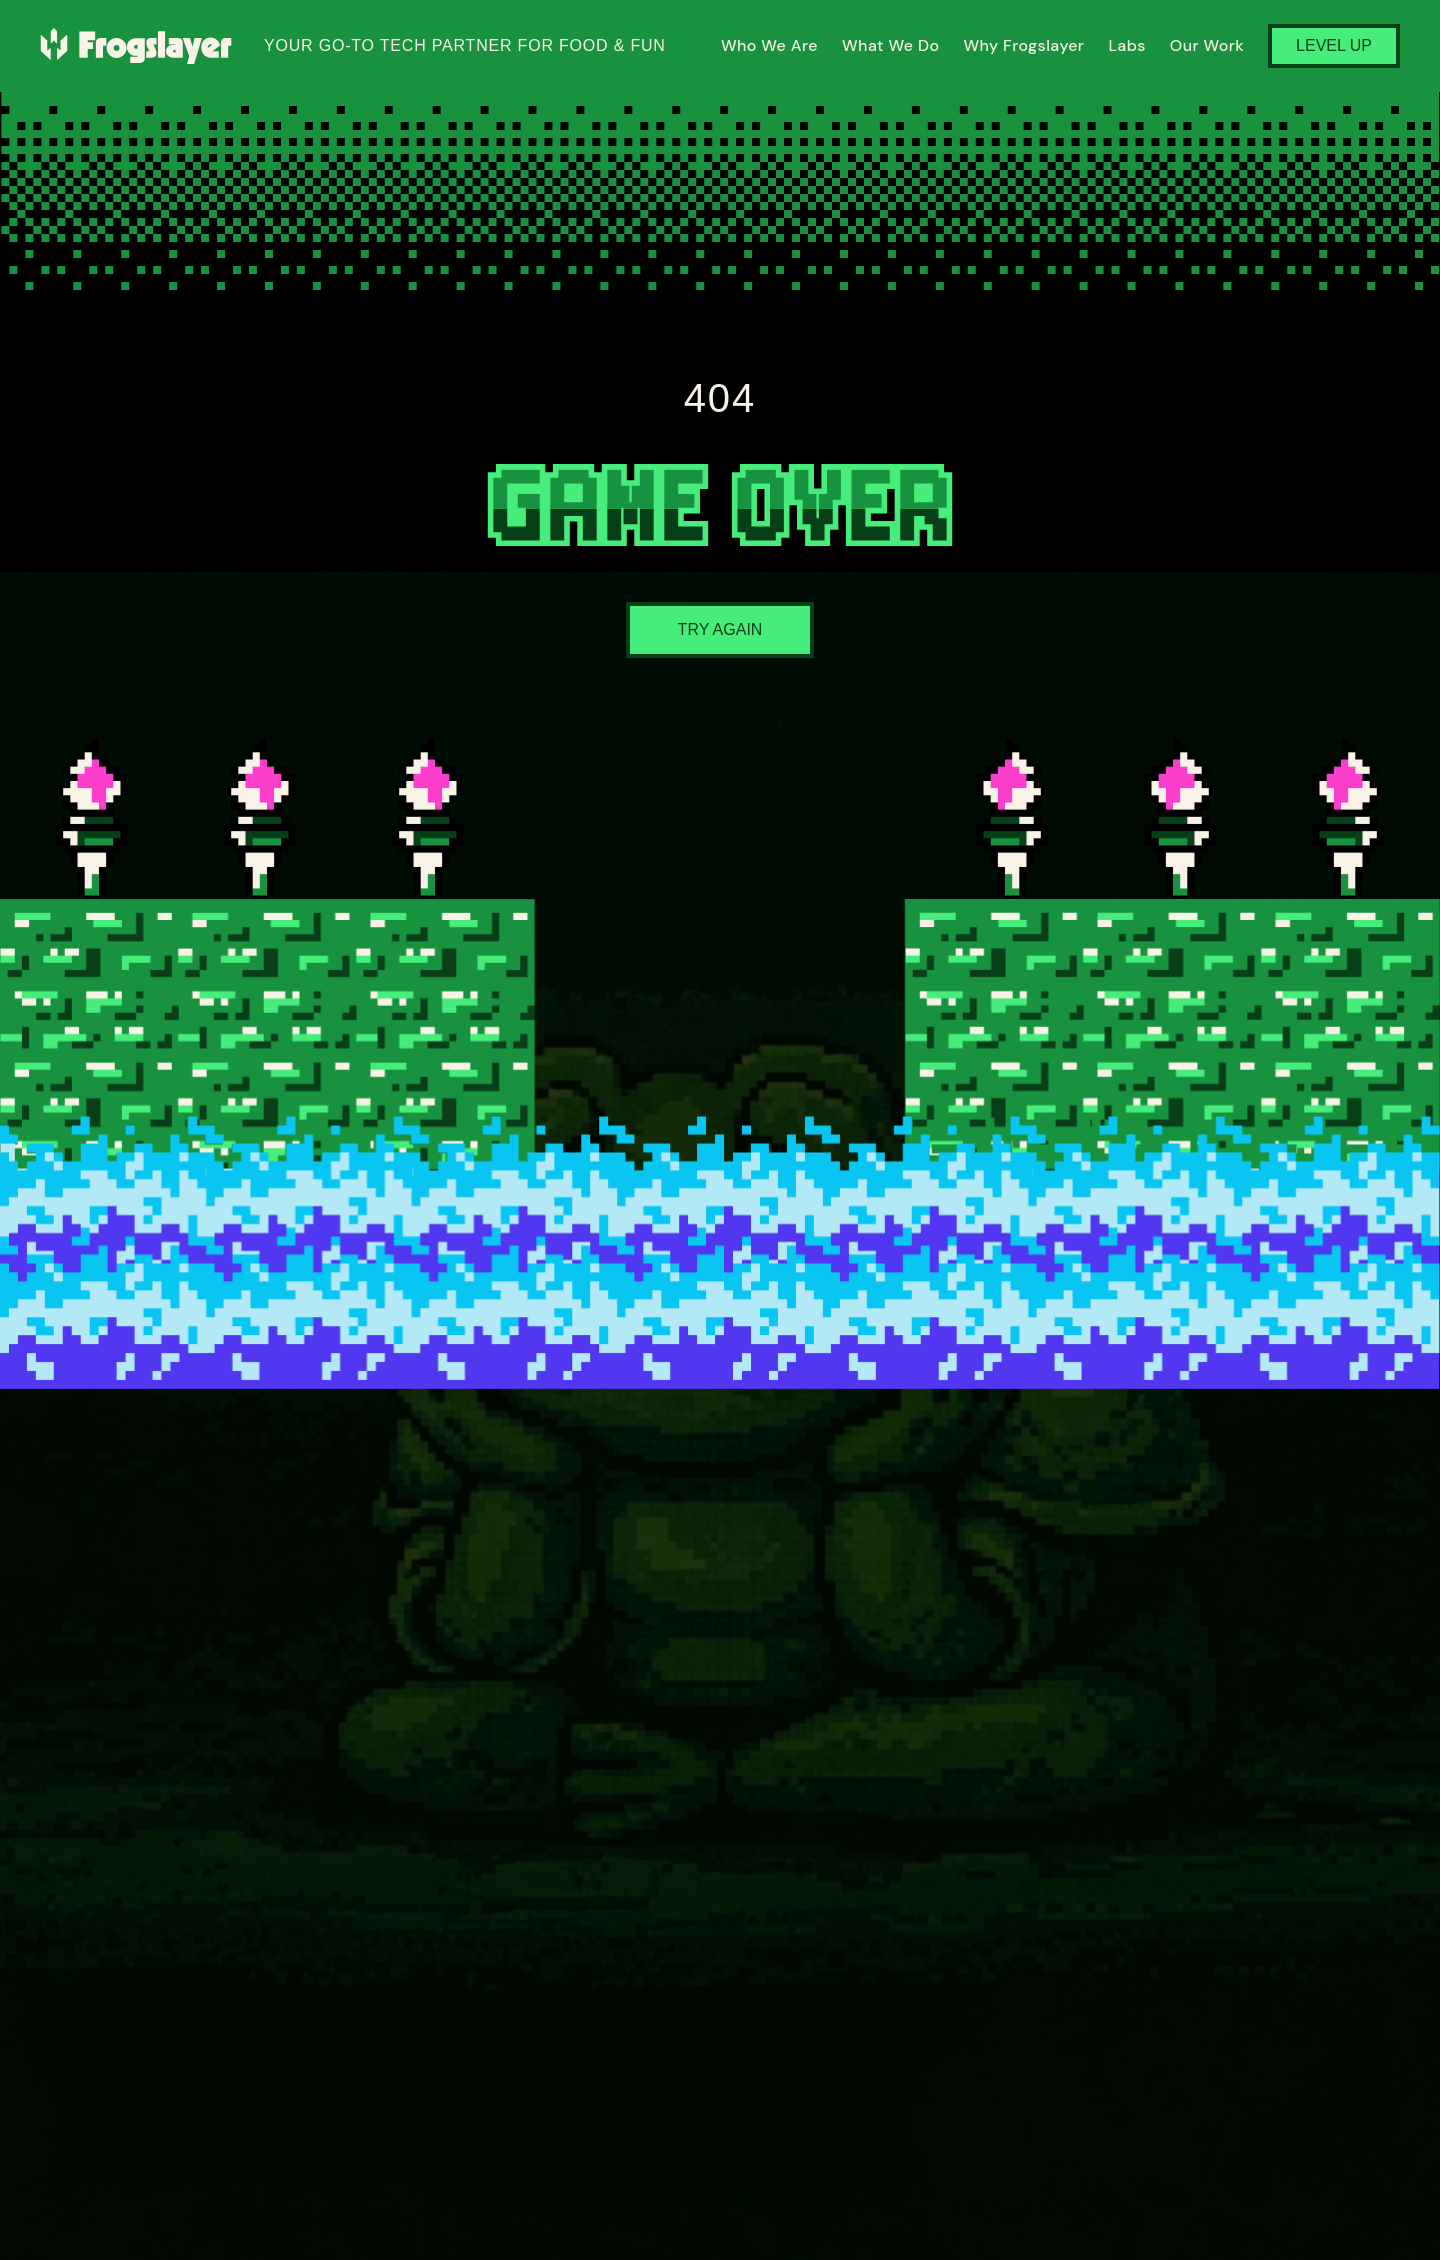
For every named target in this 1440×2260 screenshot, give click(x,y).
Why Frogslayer (1023, 45)
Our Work (1207, 45)
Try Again (720, 629)
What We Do (890, 45)
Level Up (1334, 45)
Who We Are (769, 45)
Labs (1126, 45)
